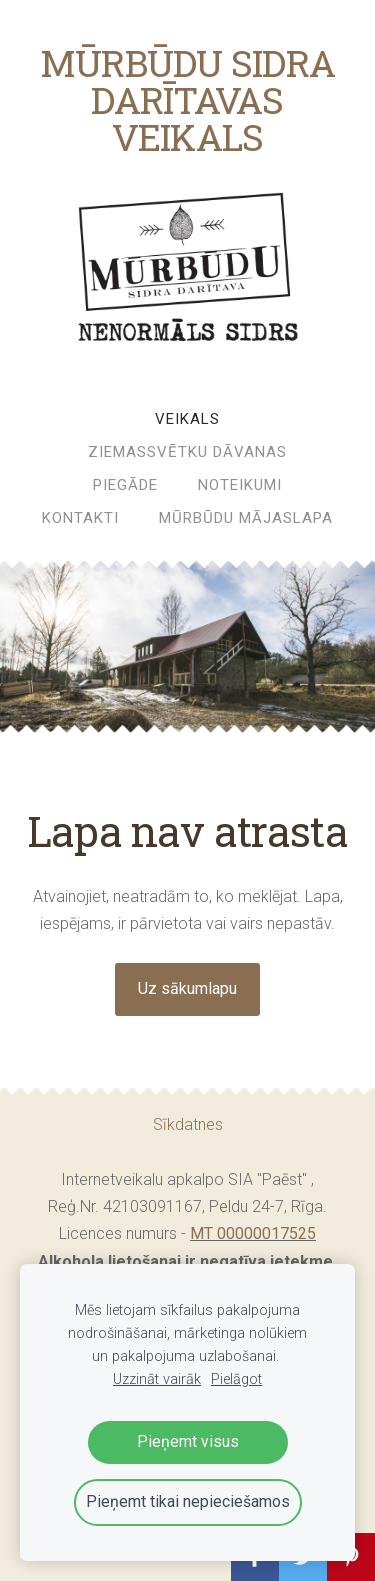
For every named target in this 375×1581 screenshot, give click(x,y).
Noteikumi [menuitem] (240, 485)
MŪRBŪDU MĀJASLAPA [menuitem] (246, 518)
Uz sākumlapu (187, 988)
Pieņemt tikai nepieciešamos (188, 1501)
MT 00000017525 (253, 1233)
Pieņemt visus (188, 1441)
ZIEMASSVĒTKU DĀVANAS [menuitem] (187, 452)
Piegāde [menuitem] (125, 485)
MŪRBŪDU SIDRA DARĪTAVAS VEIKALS (187, 99)
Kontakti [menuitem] (80, 518)
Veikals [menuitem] (187, 419)
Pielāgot (236, 1379)
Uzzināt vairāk (157, 1379)
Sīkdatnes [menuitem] (188, 1124)
